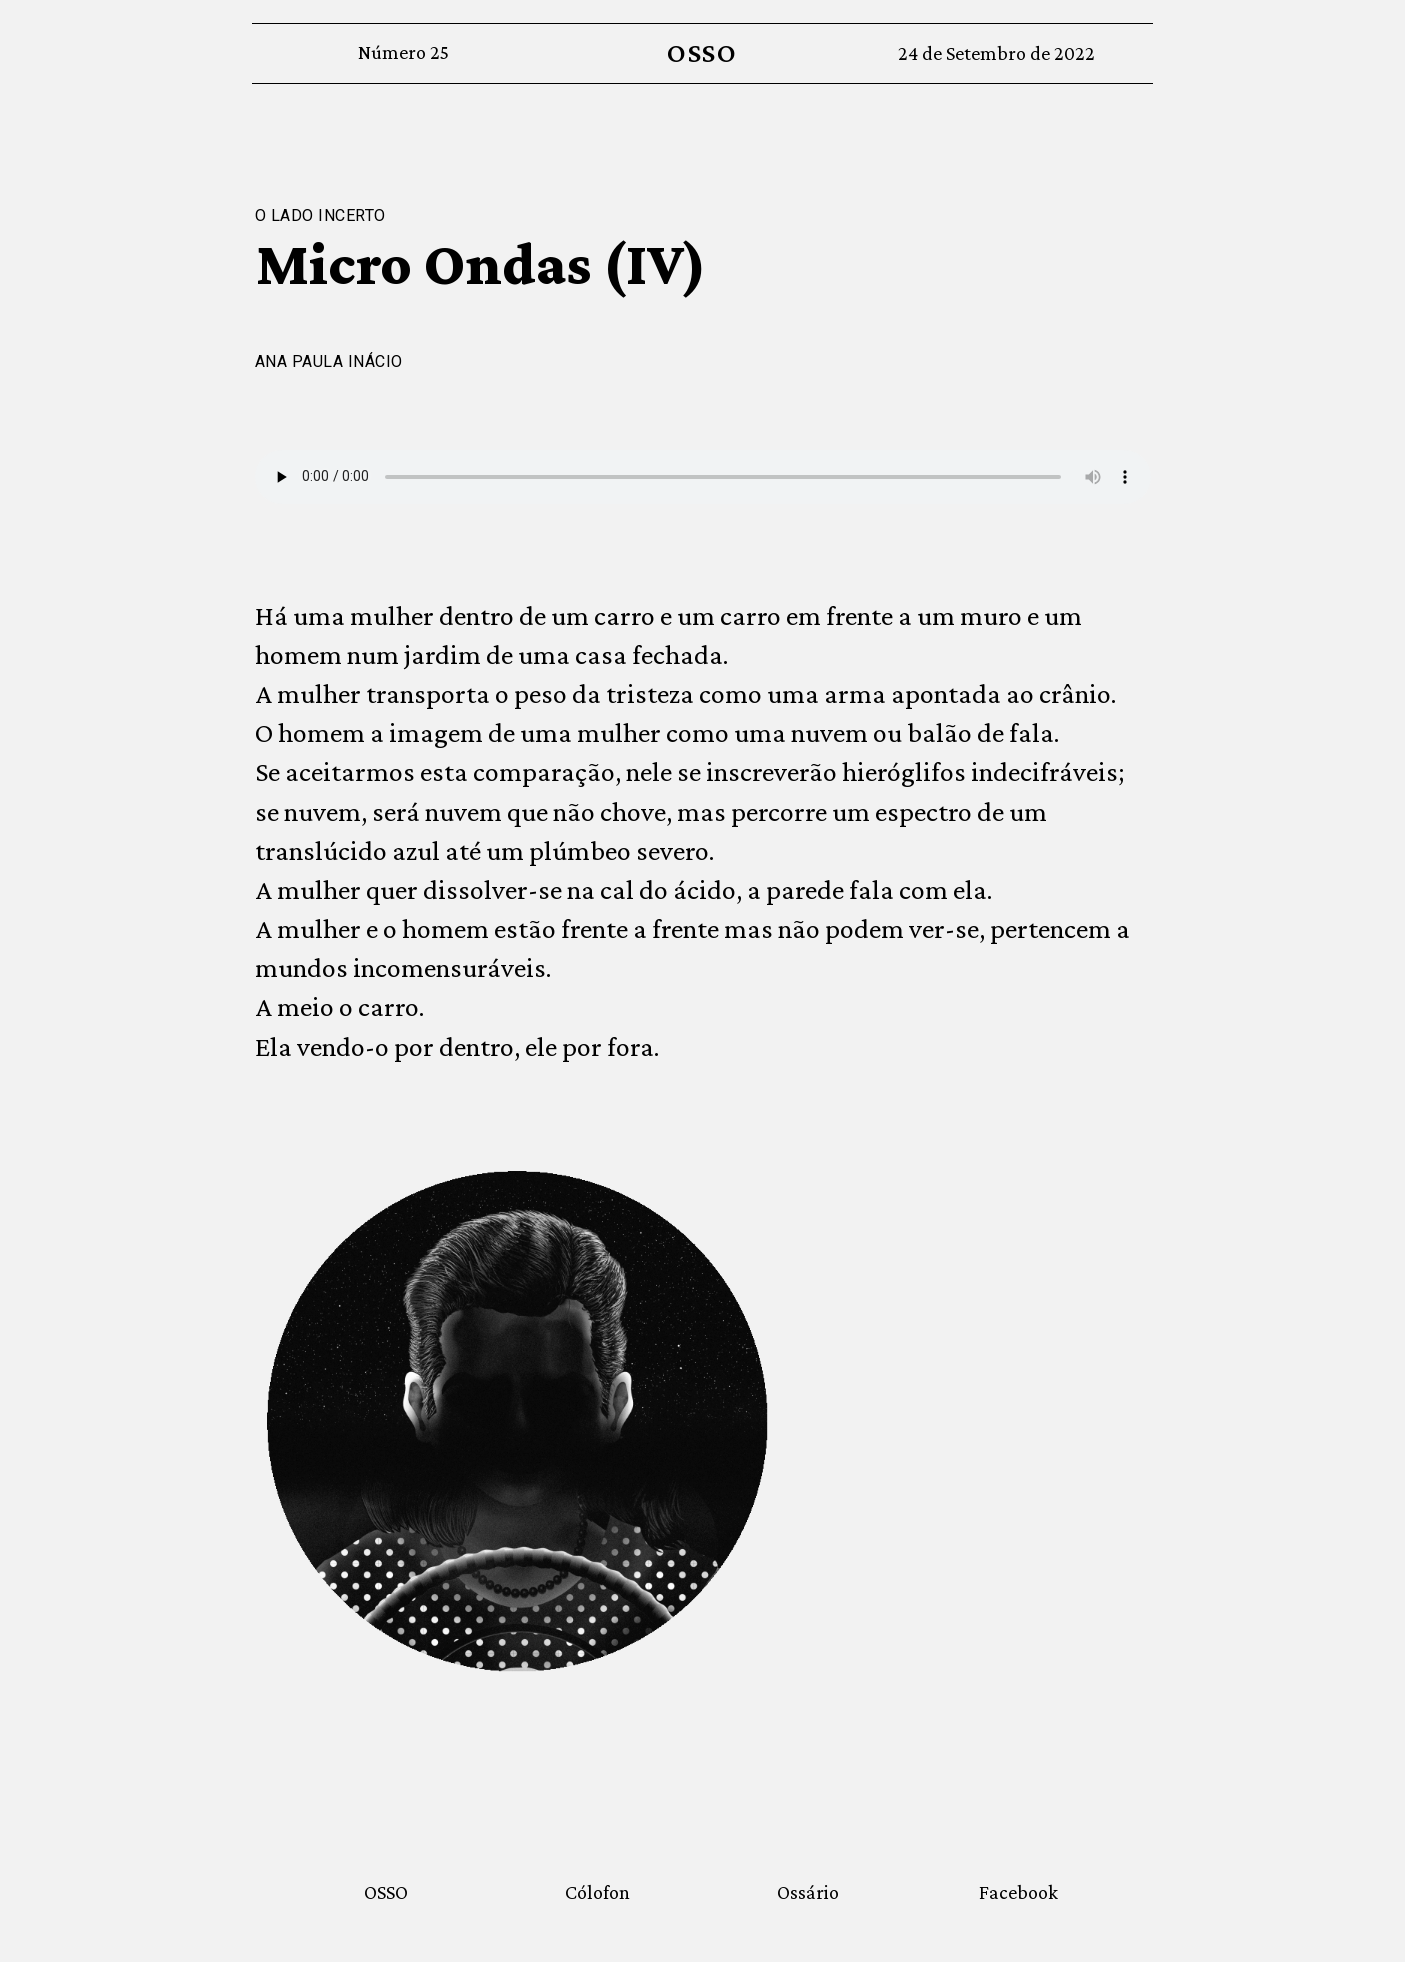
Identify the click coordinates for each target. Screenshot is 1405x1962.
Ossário (808, 1892)
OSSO (702, 52)
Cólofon (597, 1892)
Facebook (1018, 1892)
